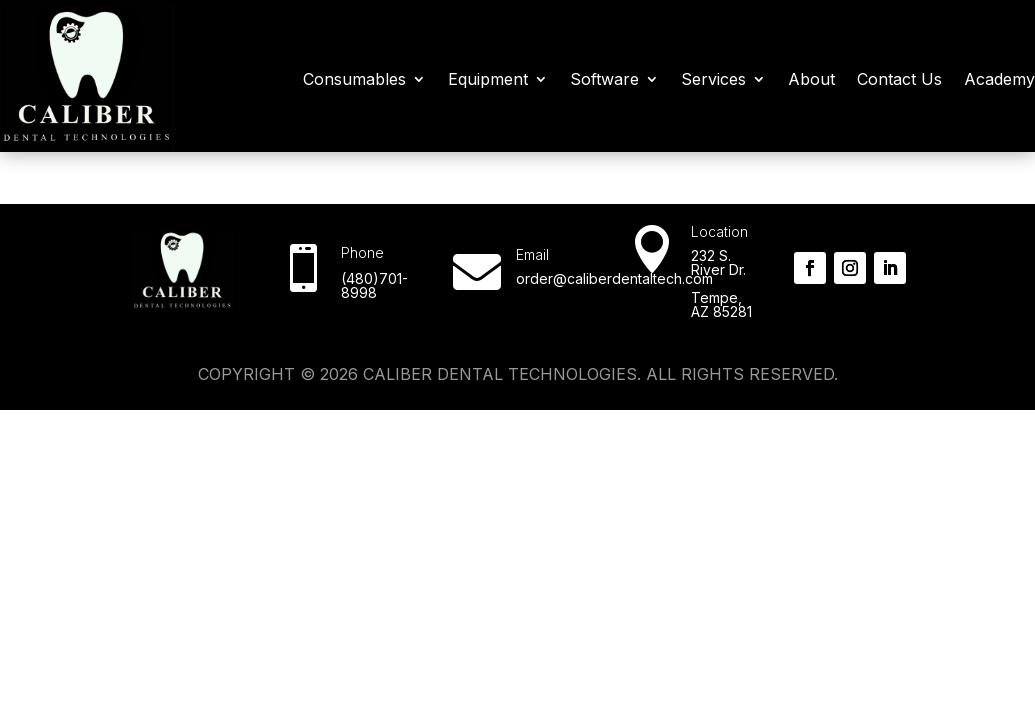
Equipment (488, 79)
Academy (999, 79)
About (811, 79)
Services (713, 79)
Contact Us (899, 79)
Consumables (354, 79)
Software (604, 79)
